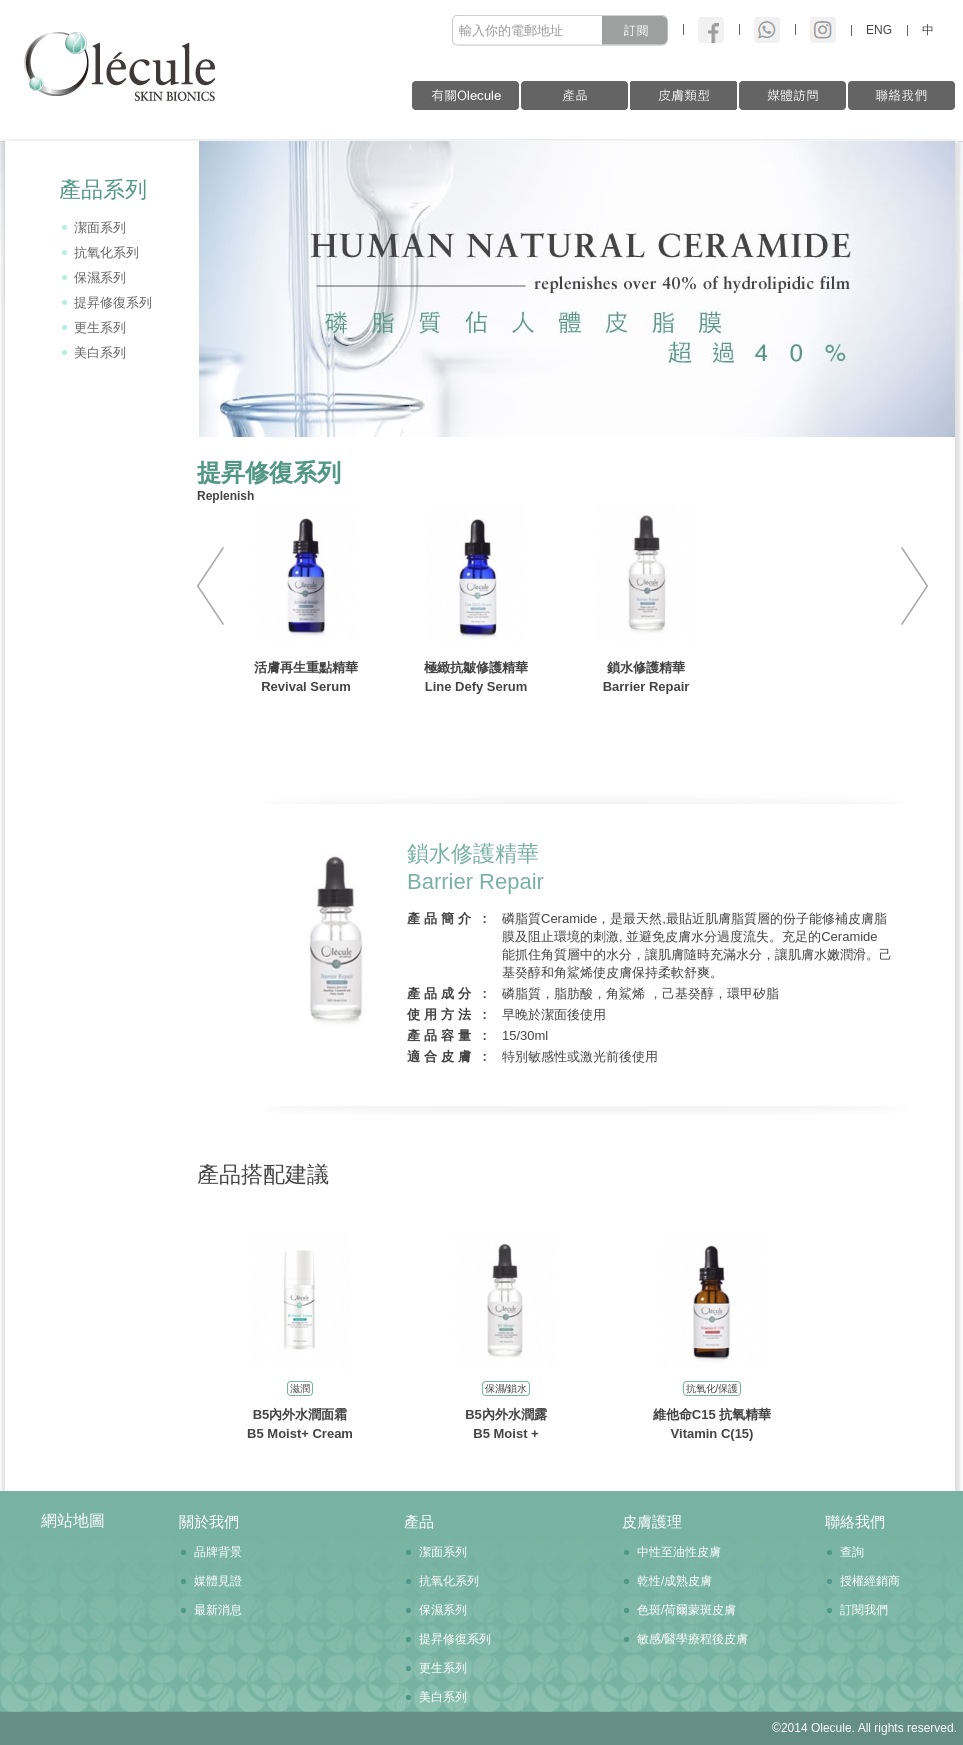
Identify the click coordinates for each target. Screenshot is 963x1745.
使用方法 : (449, 1014)
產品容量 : (449, 1035)
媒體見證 (218, 1581)
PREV (218, 586)
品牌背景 (218, 1552)
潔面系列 (100, 227)
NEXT (907, 586)
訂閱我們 (864, 1610)
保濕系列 (100, 277)
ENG (879, 30)
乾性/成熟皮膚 (674, 1581)
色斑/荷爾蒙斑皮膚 (686, 1610)
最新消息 (218, 1610)
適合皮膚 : (449, 1056)
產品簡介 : (449, 918)
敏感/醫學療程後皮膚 (692, 1639)
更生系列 (100, 327)
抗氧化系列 (106, 252)
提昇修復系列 (113, 302)
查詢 (852, 1552)
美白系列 (100, 352)
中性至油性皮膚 (679, 1552)
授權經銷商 (870, 1581)
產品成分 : (449, 993)
